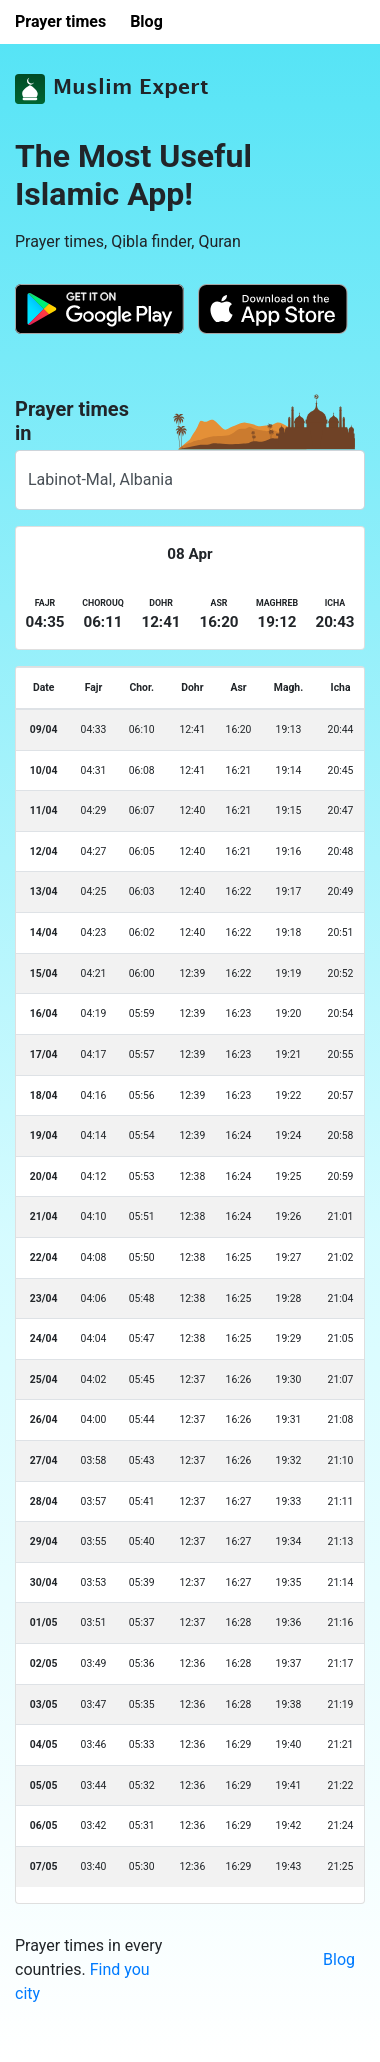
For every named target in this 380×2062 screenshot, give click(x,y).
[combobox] (190, 480)
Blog (339, 1959)
